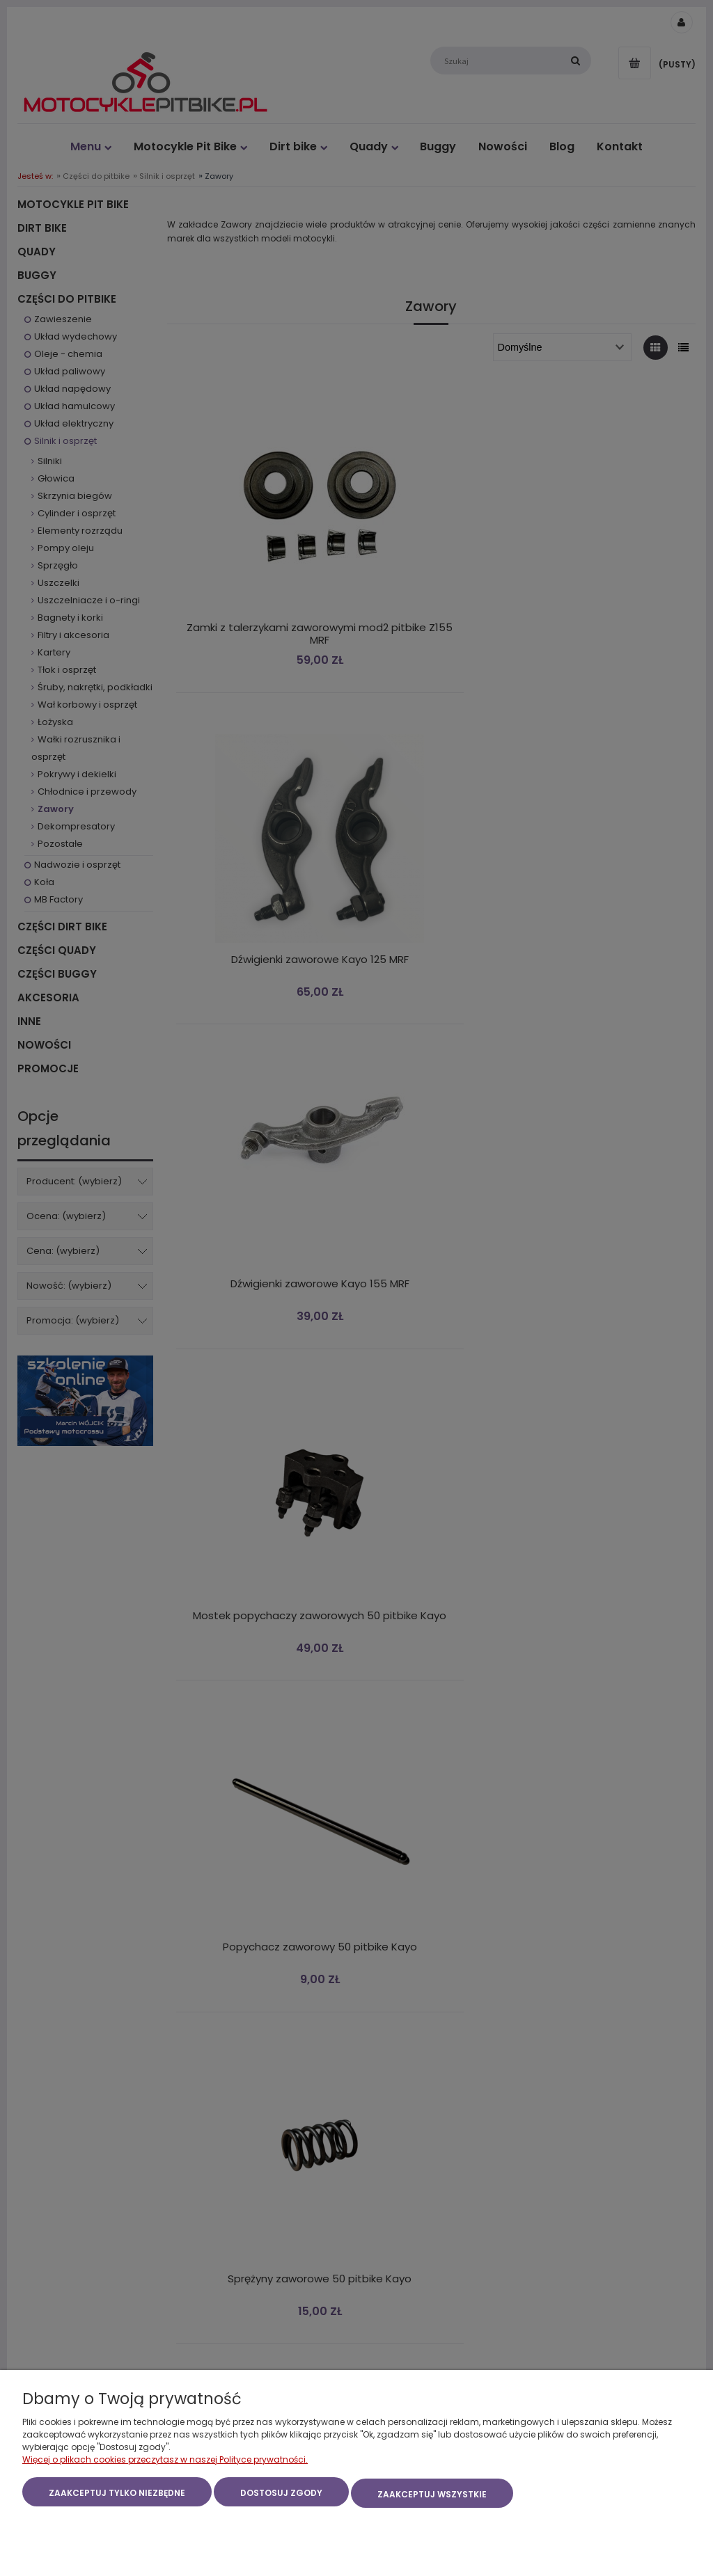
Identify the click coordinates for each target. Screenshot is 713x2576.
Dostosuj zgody (281, 2496)
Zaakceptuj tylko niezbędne (117, 2496)
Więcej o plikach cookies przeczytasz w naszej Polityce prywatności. (165, 2462)
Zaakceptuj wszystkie (432, 2496)
